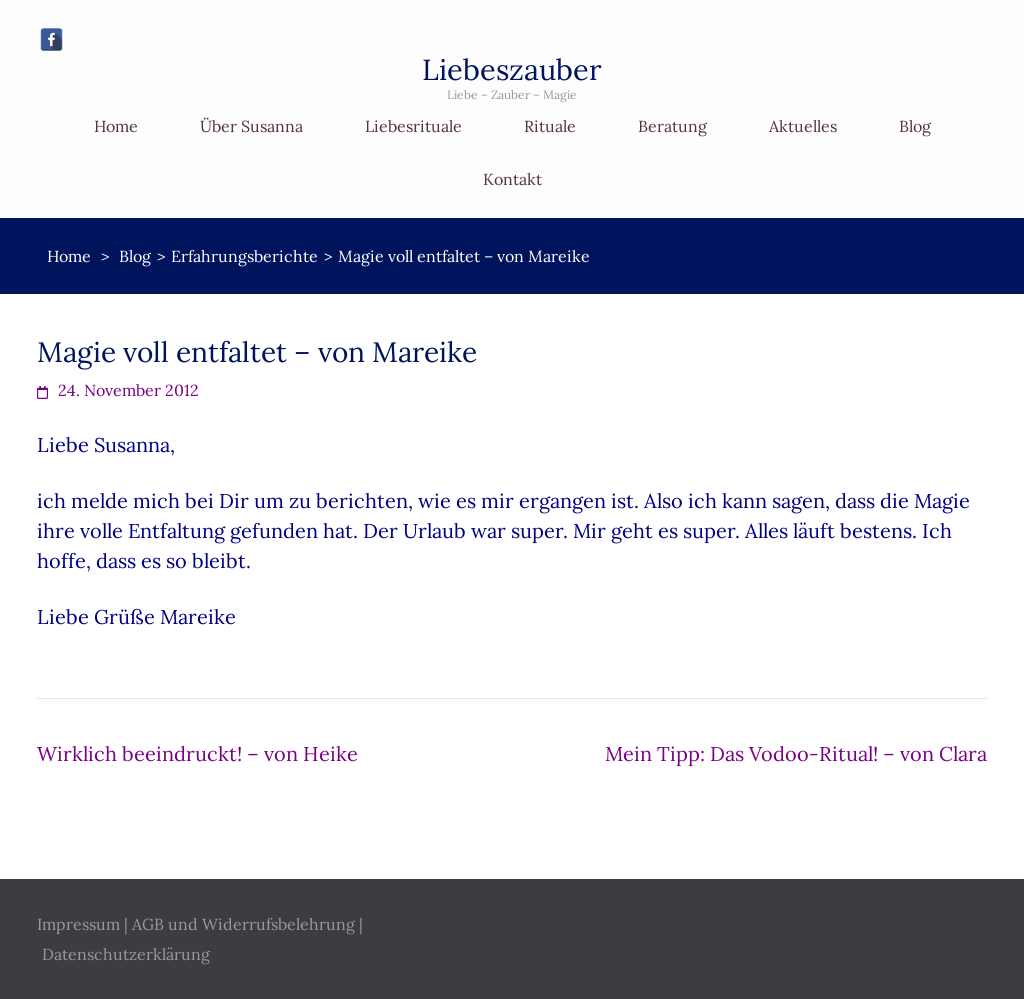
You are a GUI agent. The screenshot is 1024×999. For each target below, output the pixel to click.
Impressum (78, 924)
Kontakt (512, 179)
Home (116, 126)
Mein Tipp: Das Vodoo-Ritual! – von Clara (796, 753)
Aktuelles (803, 126)
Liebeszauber (512, 69)
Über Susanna (251, 126)
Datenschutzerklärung (126, 954)
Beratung (672, 126)
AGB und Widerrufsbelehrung (243, 924)
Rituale (550, 126)
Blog (915, 126)
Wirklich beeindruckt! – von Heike (197, 753)
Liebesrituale (413, 126)
